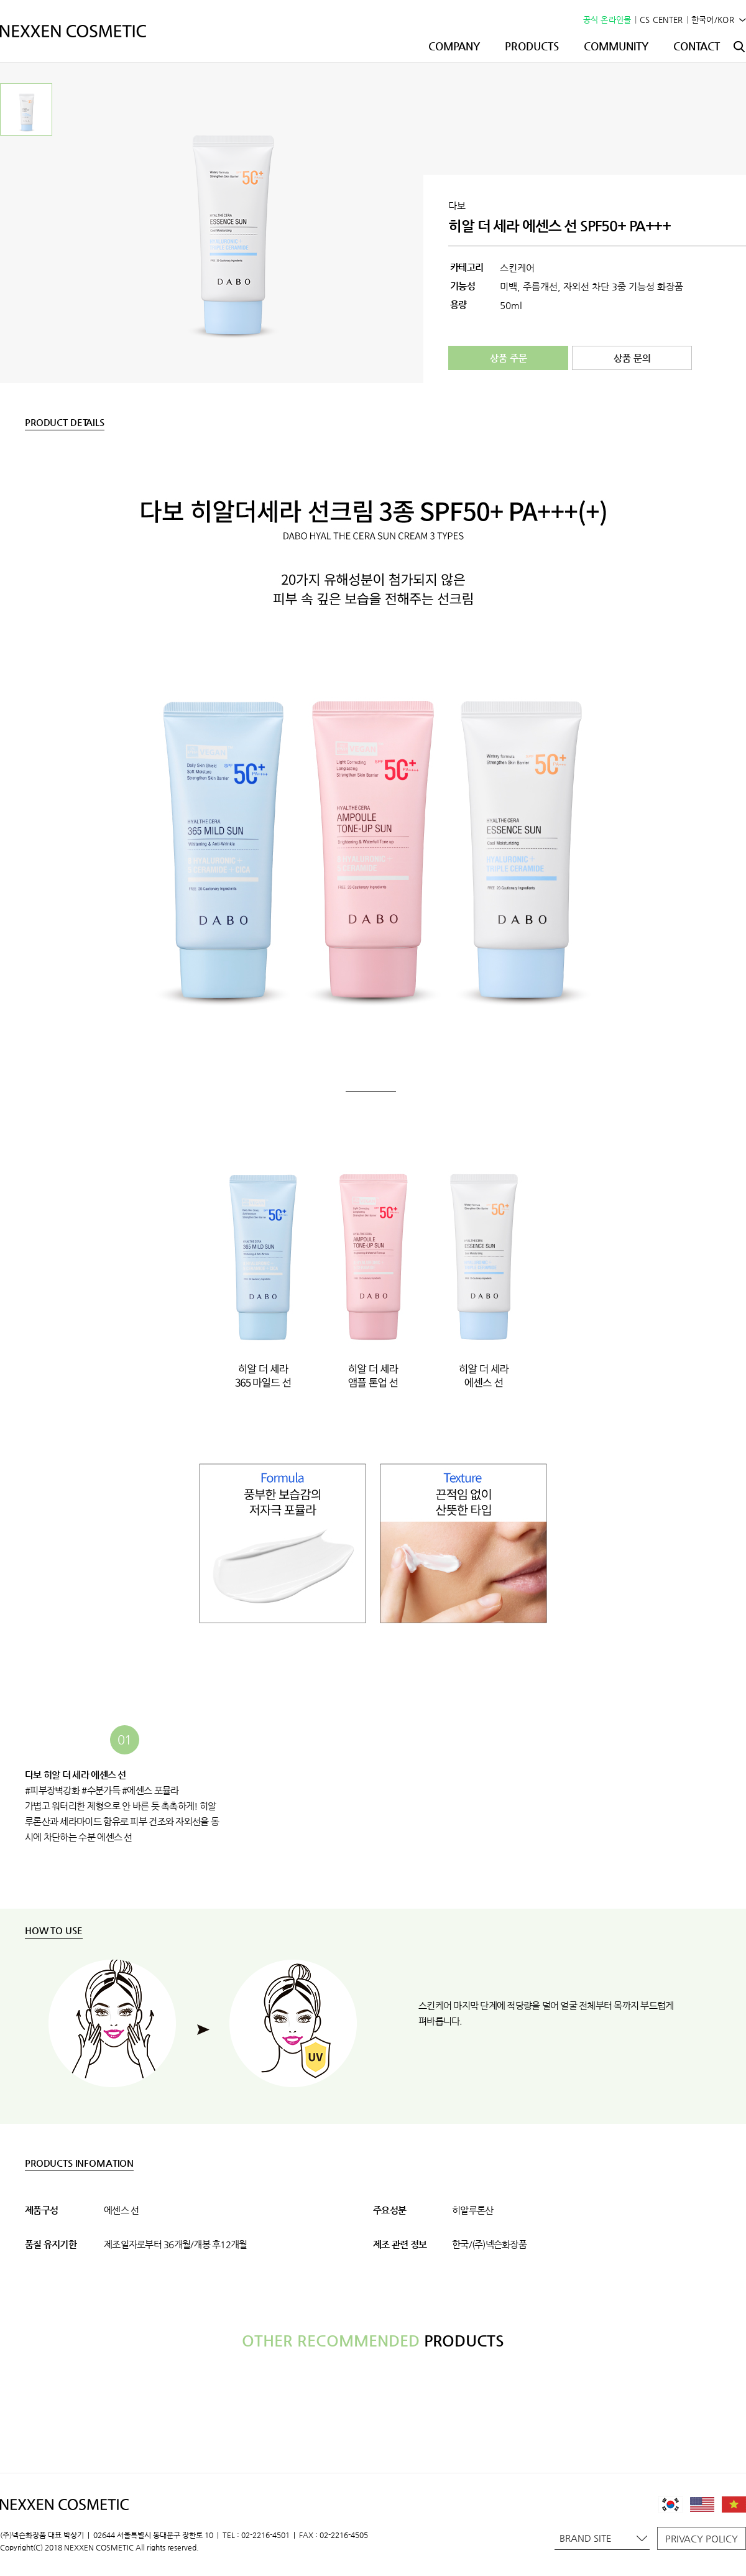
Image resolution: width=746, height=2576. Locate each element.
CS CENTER (661, 20)
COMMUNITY (616, 46)
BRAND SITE (603, 2537)
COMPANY (454, 46)
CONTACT (696, 46)
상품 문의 (632, 358)
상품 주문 (508, 358)
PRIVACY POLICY (701, 2538)
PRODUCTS (532, 46)
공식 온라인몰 (607, 20)
